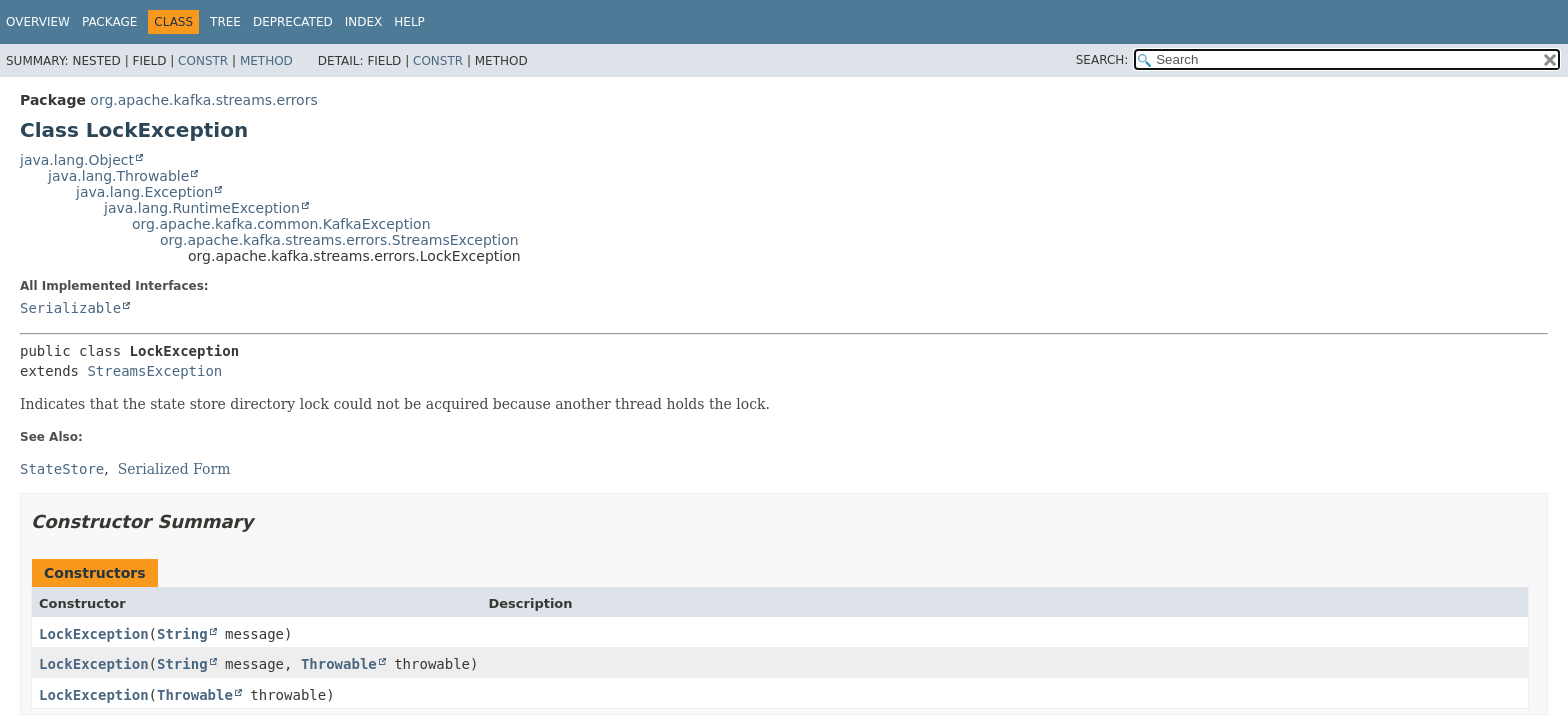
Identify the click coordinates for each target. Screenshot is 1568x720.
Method (266, 61)
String (182, 634)
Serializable (70, 308)
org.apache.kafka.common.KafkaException (281, 224)
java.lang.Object (77, 160)
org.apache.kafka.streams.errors (203, 100)
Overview (38, 22)
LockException (94, 634)
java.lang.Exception (144, 192)
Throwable (339, 664)
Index (364, 22)
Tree (225, 22)
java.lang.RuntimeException (202, 208)
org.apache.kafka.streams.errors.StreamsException (339, 240)
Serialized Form (174, 469)
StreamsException (154, 371)
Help (409, 22)
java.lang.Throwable (118, 176)
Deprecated (293, 22)
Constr (203, 61)
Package (109, 22)
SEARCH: (1102, 60)
